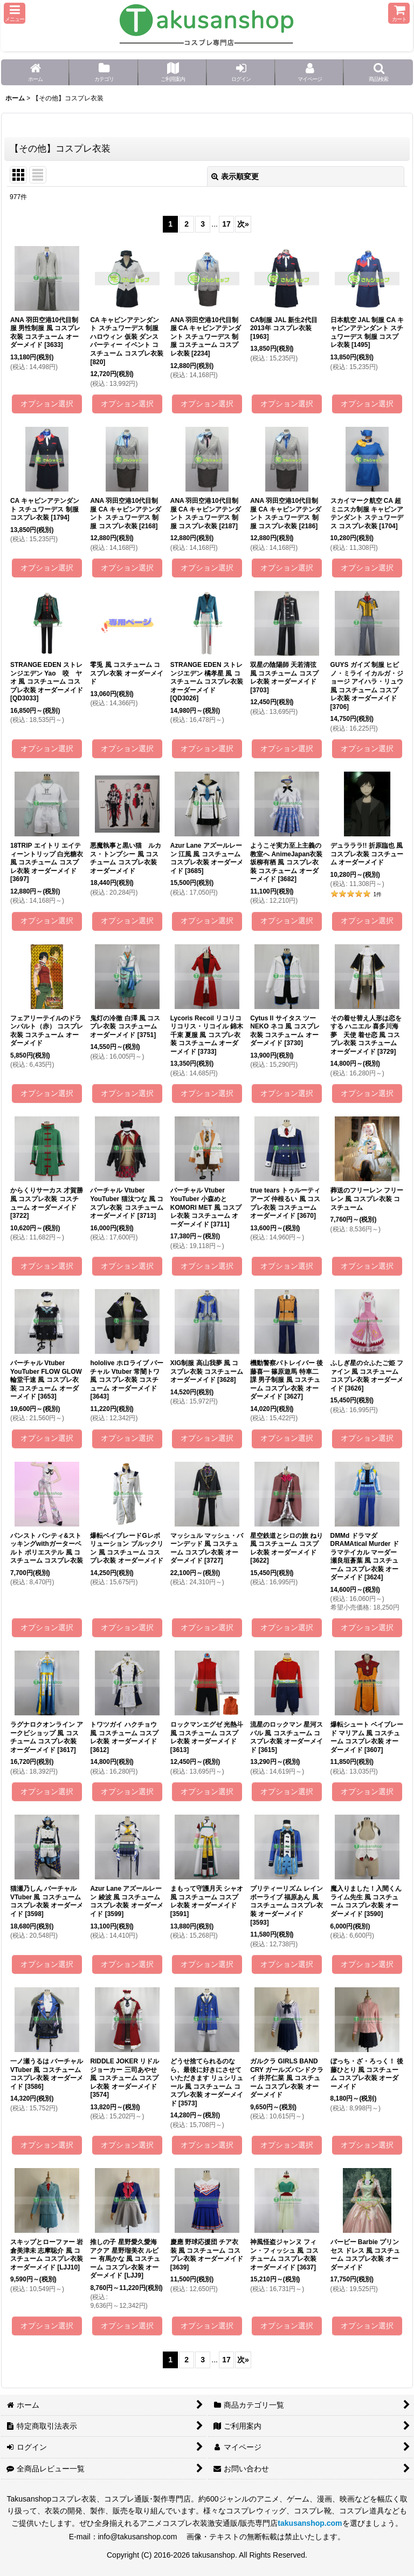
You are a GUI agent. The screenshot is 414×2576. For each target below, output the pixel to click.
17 (226, 224)
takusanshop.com (310, 2523)
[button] (14, 13)
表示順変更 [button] (235, 176)
